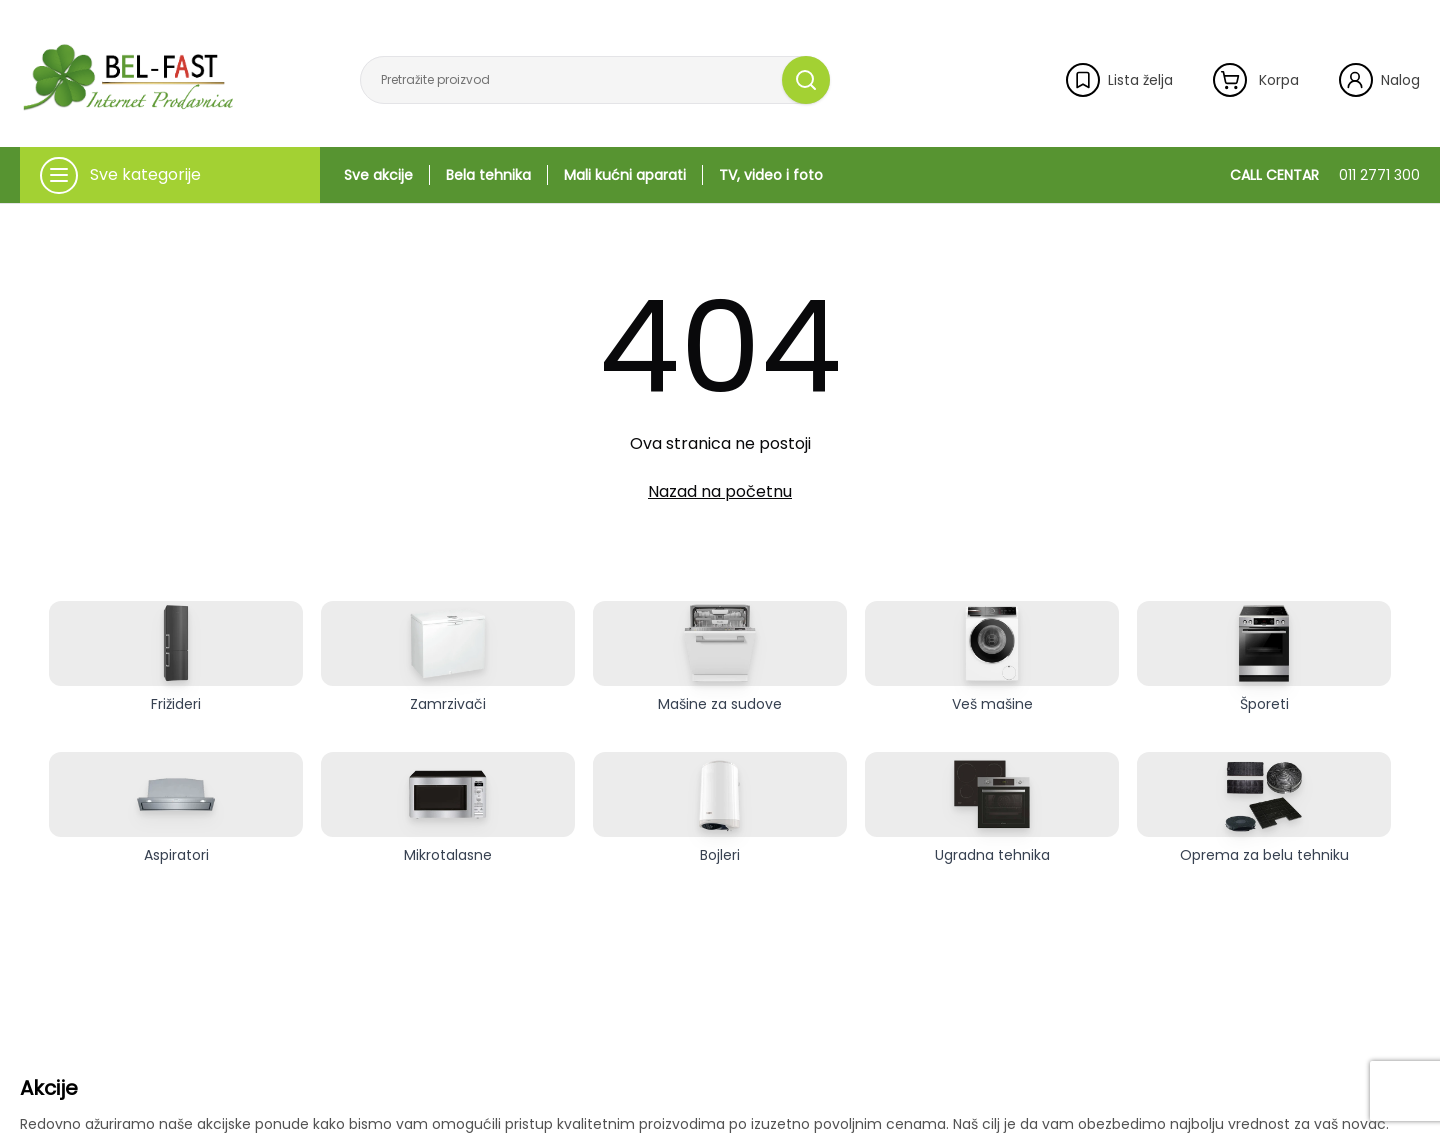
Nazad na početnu (720, 491)
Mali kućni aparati (625, 175)
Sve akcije (378, 175)
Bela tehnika (488, 175)
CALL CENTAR (1325, 175)
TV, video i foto (771, 175)
